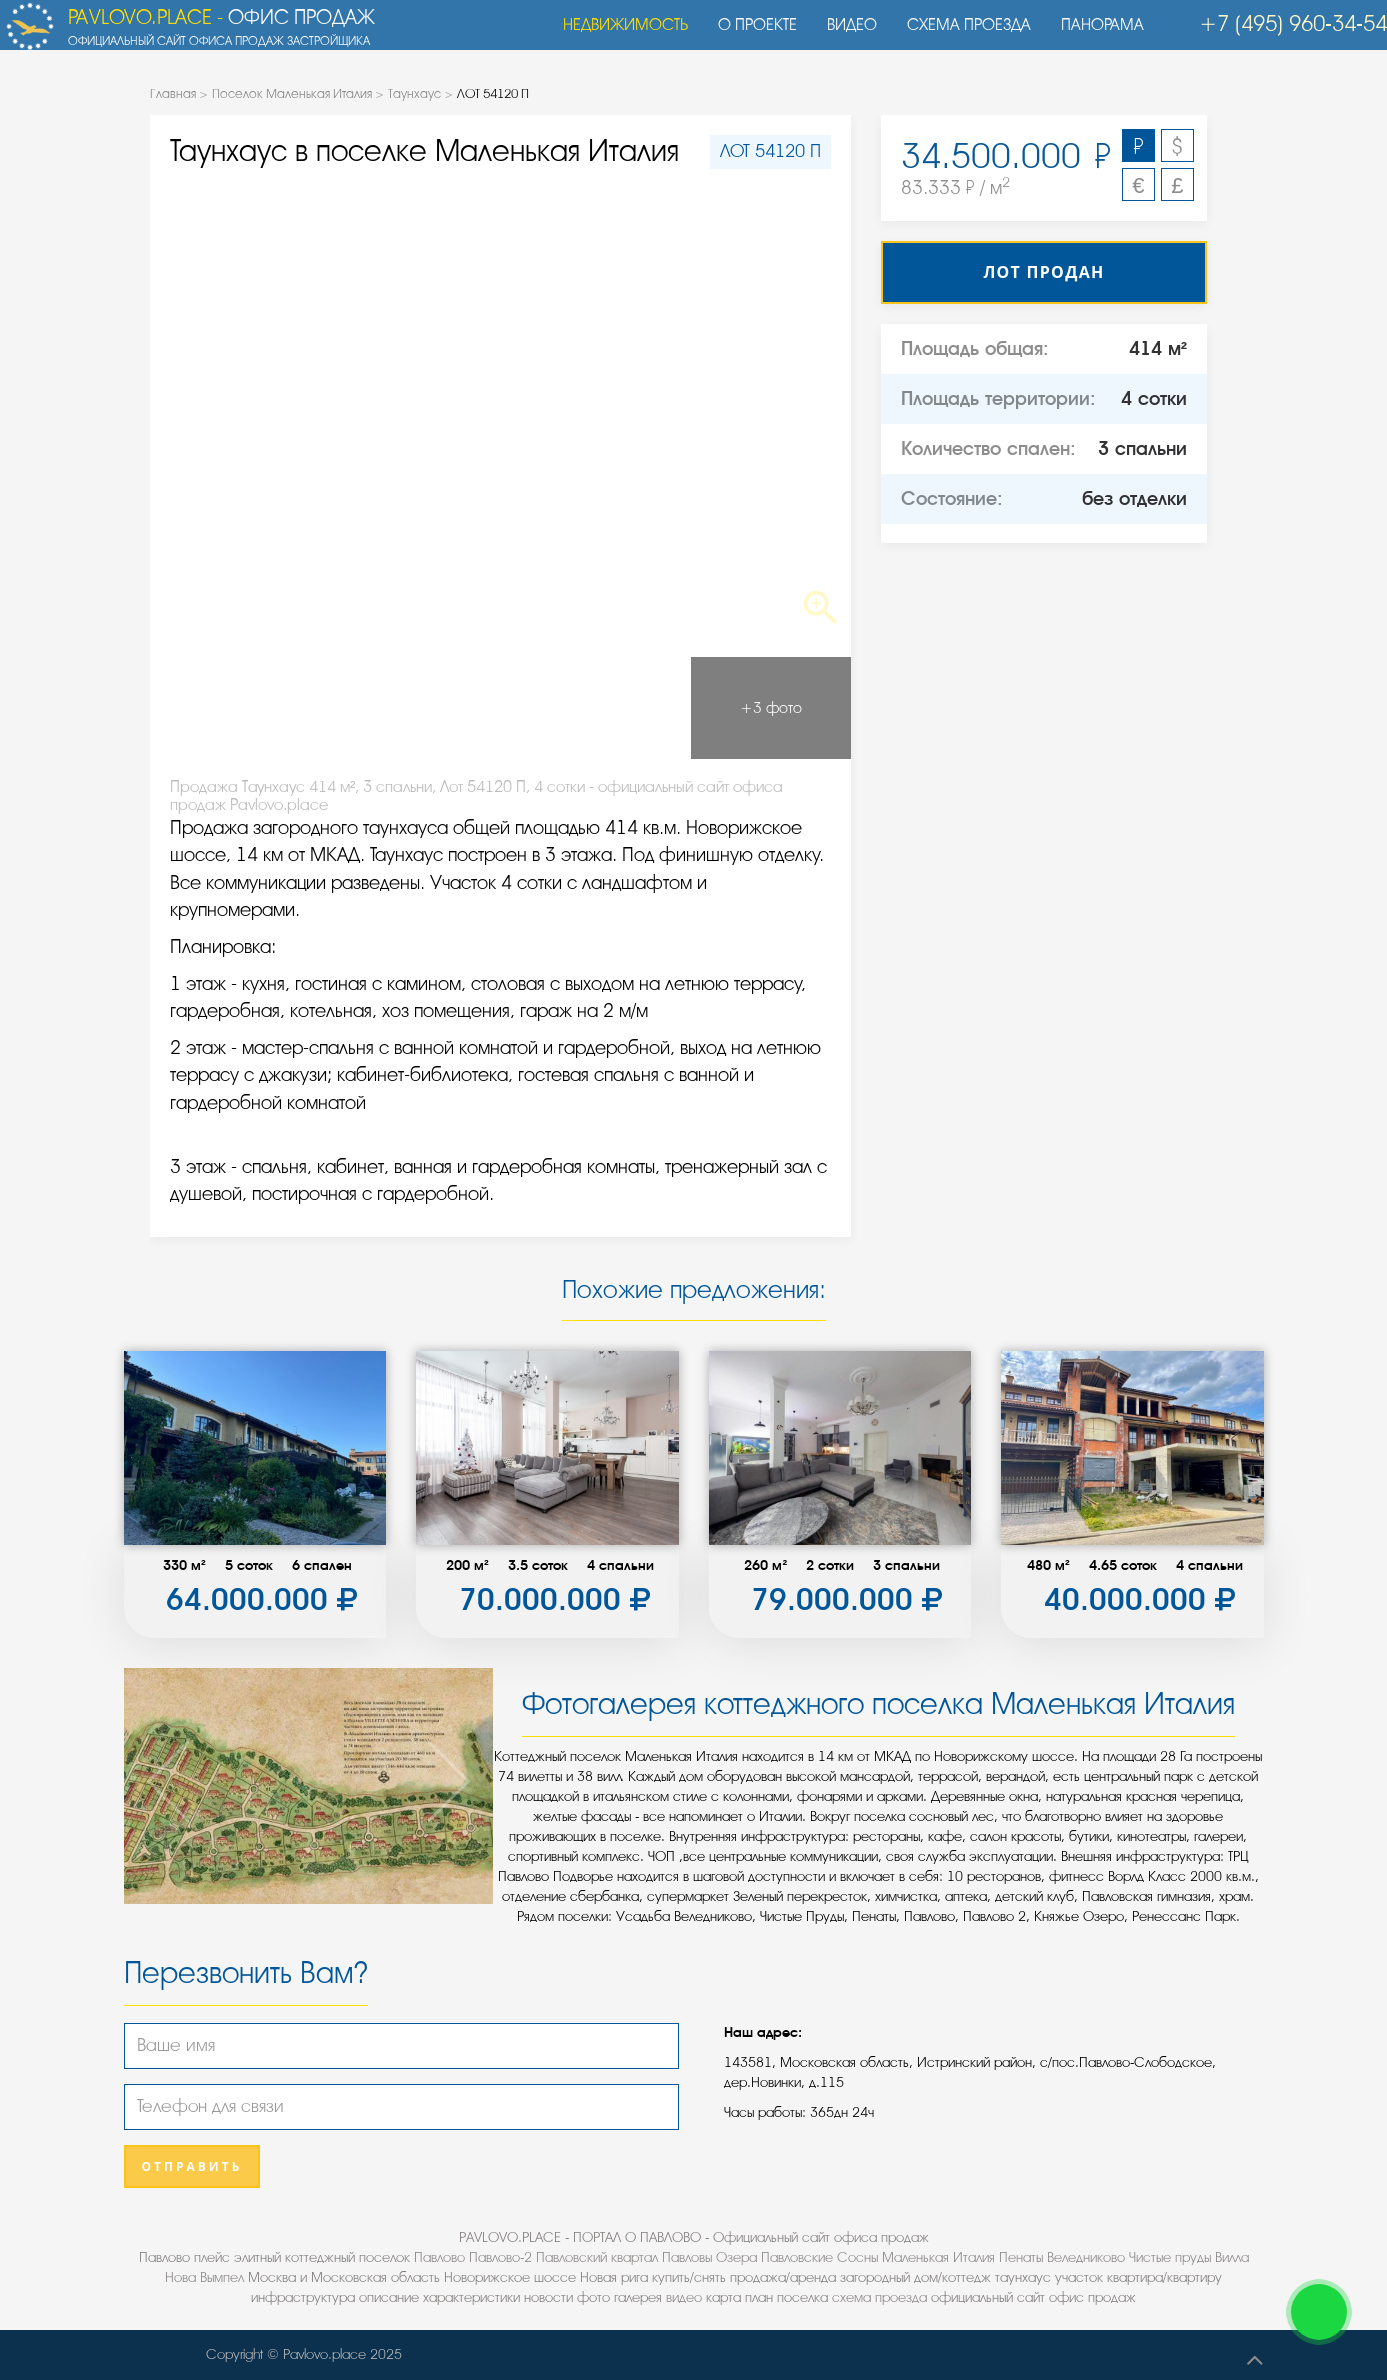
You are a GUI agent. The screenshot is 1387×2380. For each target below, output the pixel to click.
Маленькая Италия (938, 2257)
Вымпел (222, 2277)
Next (781, 412)
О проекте (747, 35)
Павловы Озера (709, 2257)
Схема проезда (959, 35)
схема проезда (879, 2297)
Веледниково (1086, 2257)
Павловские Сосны (819, 2257)
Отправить (192, 2166)
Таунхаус (414, 93)
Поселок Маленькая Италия (292, 93)
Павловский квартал (597, 2257)
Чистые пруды (1170, 2257)
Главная (173, 93)
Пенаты (1021, 2257)
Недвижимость (615, 35)
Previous (220, 412)
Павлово (439, 2257)
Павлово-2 (500, 2257)
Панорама (1092, 35)
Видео (842, 35)
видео (684, 2297)
